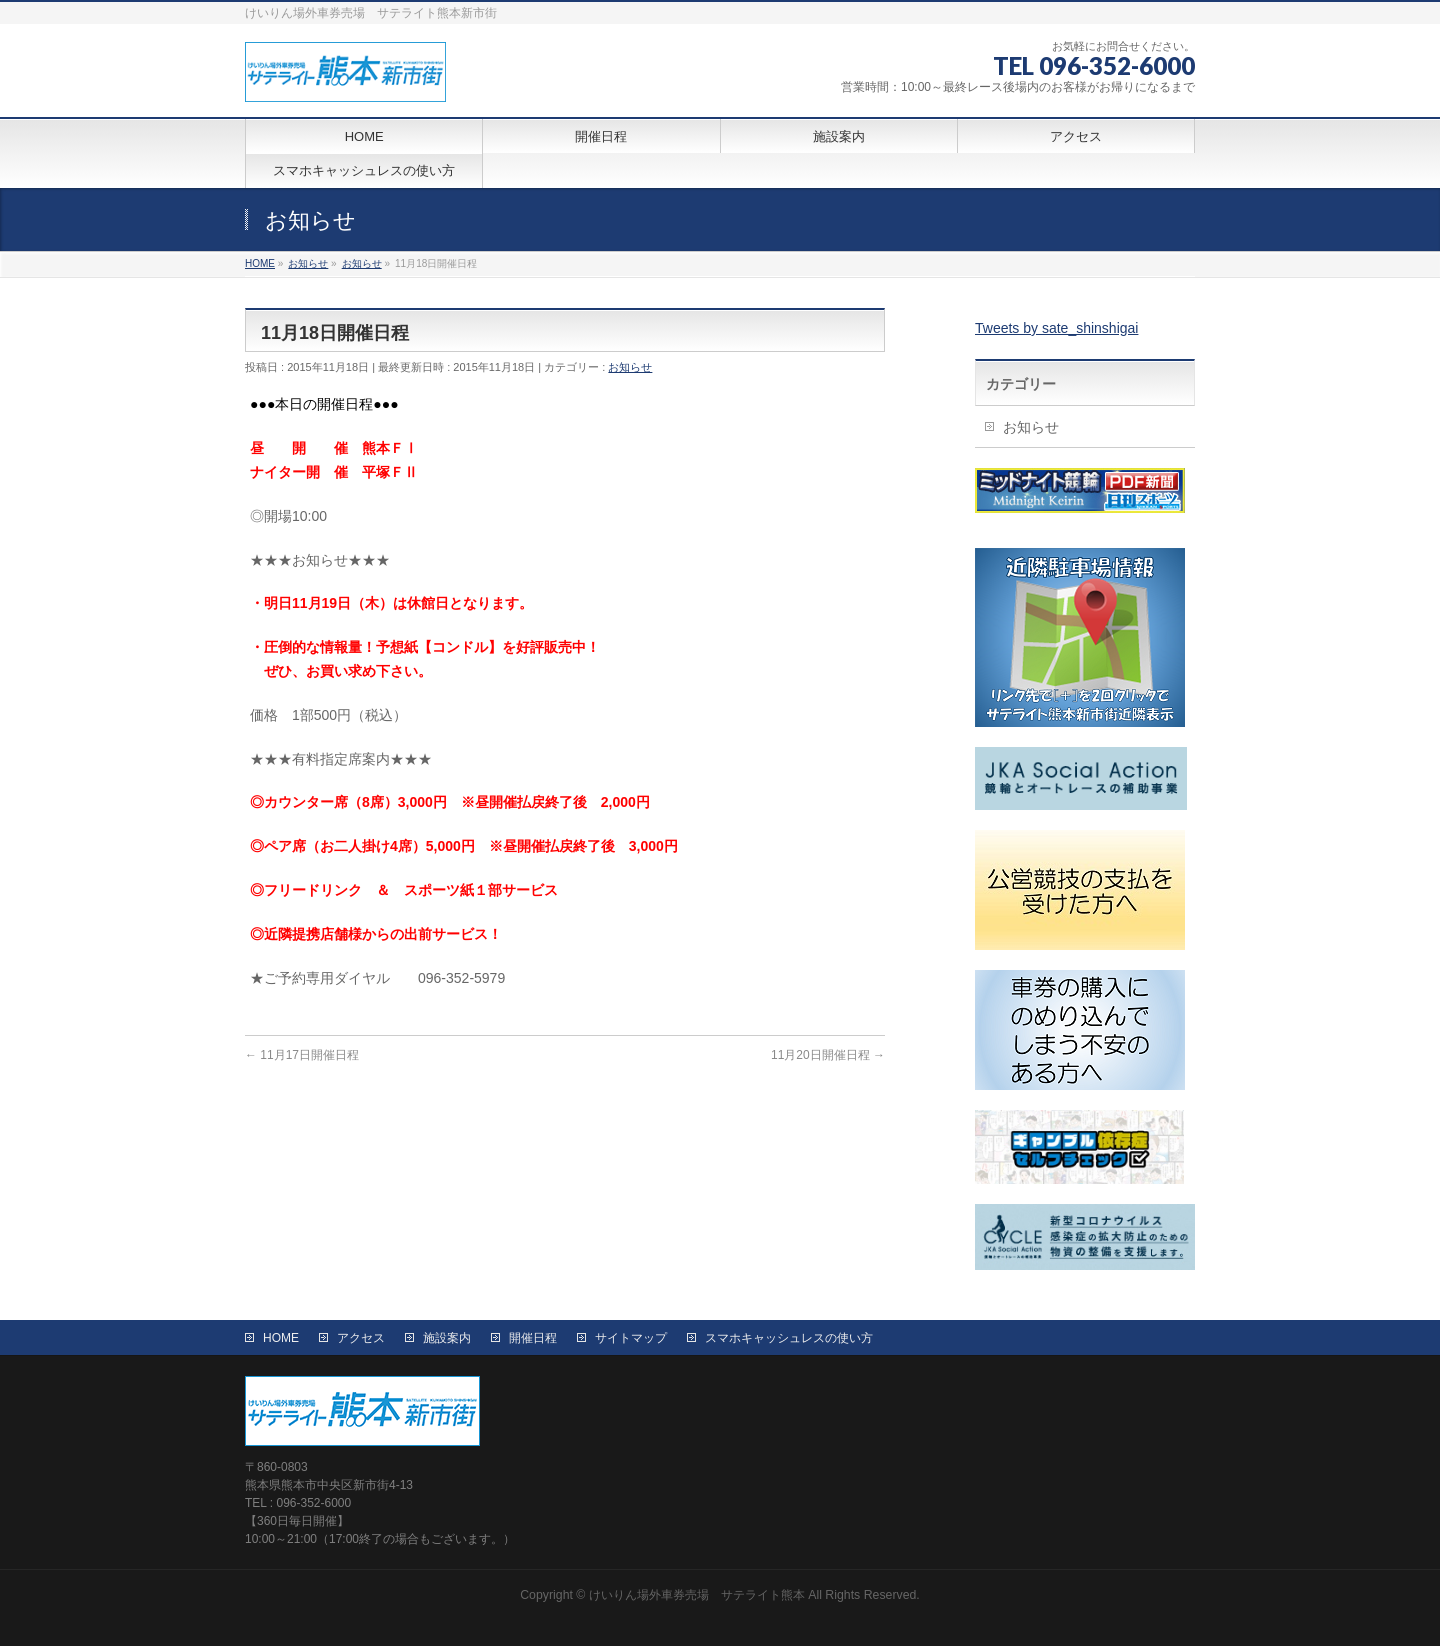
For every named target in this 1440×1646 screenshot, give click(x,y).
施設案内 (447, 1338)
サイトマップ (631, 1338)
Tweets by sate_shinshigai (1056, 328)
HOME (281, 1338)
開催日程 (533, 1338)
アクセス (361, 1338)
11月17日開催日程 (302, 1055)
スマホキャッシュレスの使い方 (789, 1338)
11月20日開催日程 (828, 1055)
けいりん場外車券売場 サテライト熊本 (697, 1595)
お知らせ (630, 367)
